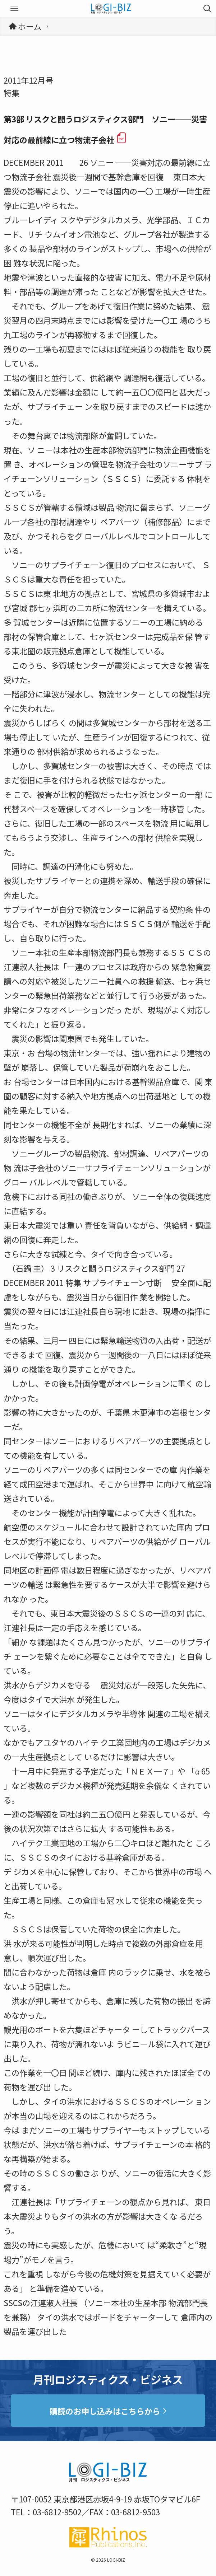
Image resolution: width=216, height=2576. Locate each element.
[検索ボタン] (207, 8)
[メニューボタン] (14, 8)
